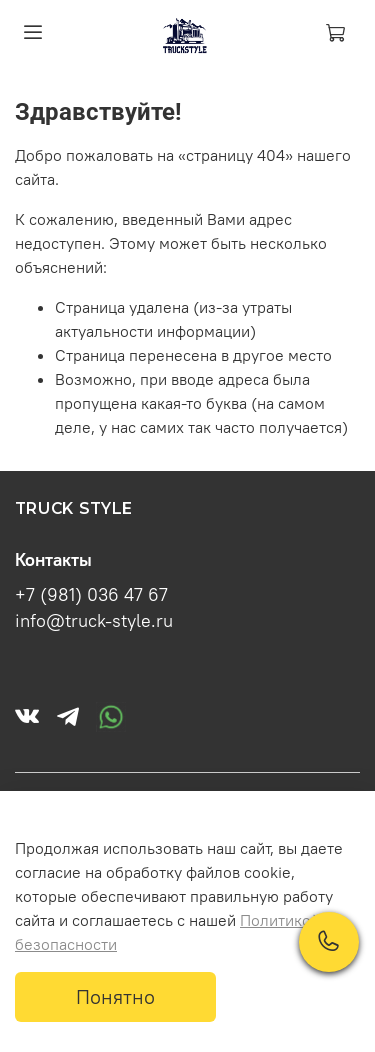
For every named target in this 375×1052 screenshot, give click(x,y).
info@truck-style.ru (94, 621)
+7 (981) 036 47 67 (91, 595)
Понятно (115, 996)
